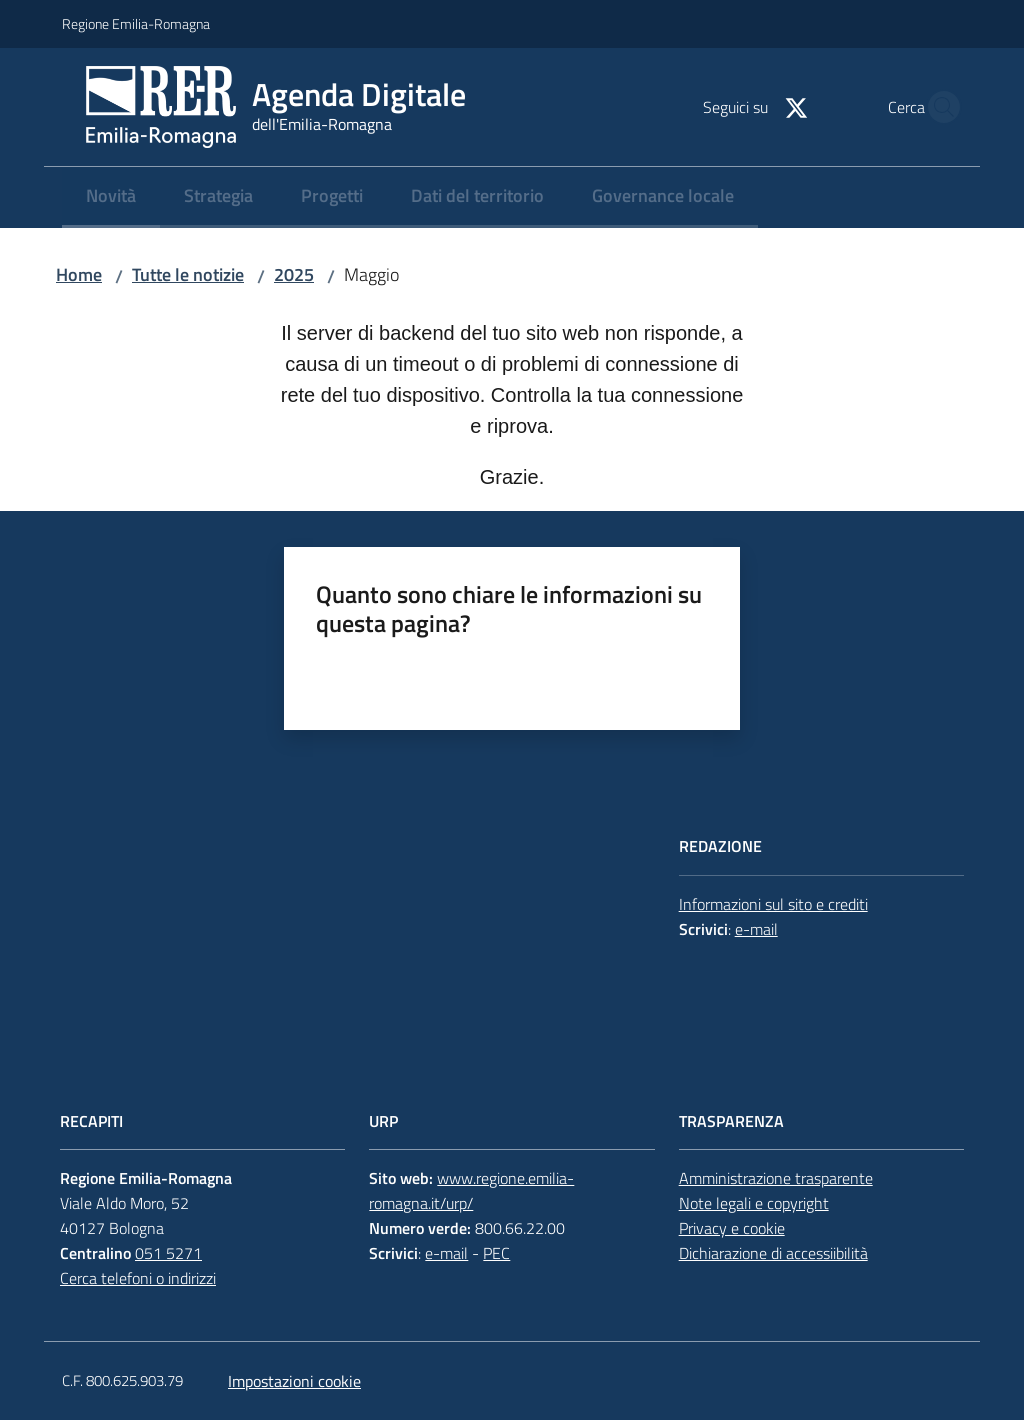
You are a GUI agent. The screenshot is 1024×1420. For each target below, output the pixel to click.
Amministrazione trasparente (776, 1178)
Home (79, 274)
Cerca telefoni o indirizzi (138, 1278)
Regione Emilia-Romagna (136, 23)
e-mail (756, 929)
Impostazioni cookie (294, 1381)
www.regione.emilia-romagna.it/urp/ (471, 1190)
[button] (938, 107)
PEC (496, 1253)
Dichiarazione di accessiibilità (773, 1253)
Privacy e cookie (732, 1228)
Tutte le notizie (188, 274)
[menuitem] (111, 197)
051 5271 (168, 1253)
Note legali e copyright (754, 1203)
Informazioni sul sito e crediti (773, 904)
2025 (294, 274)
